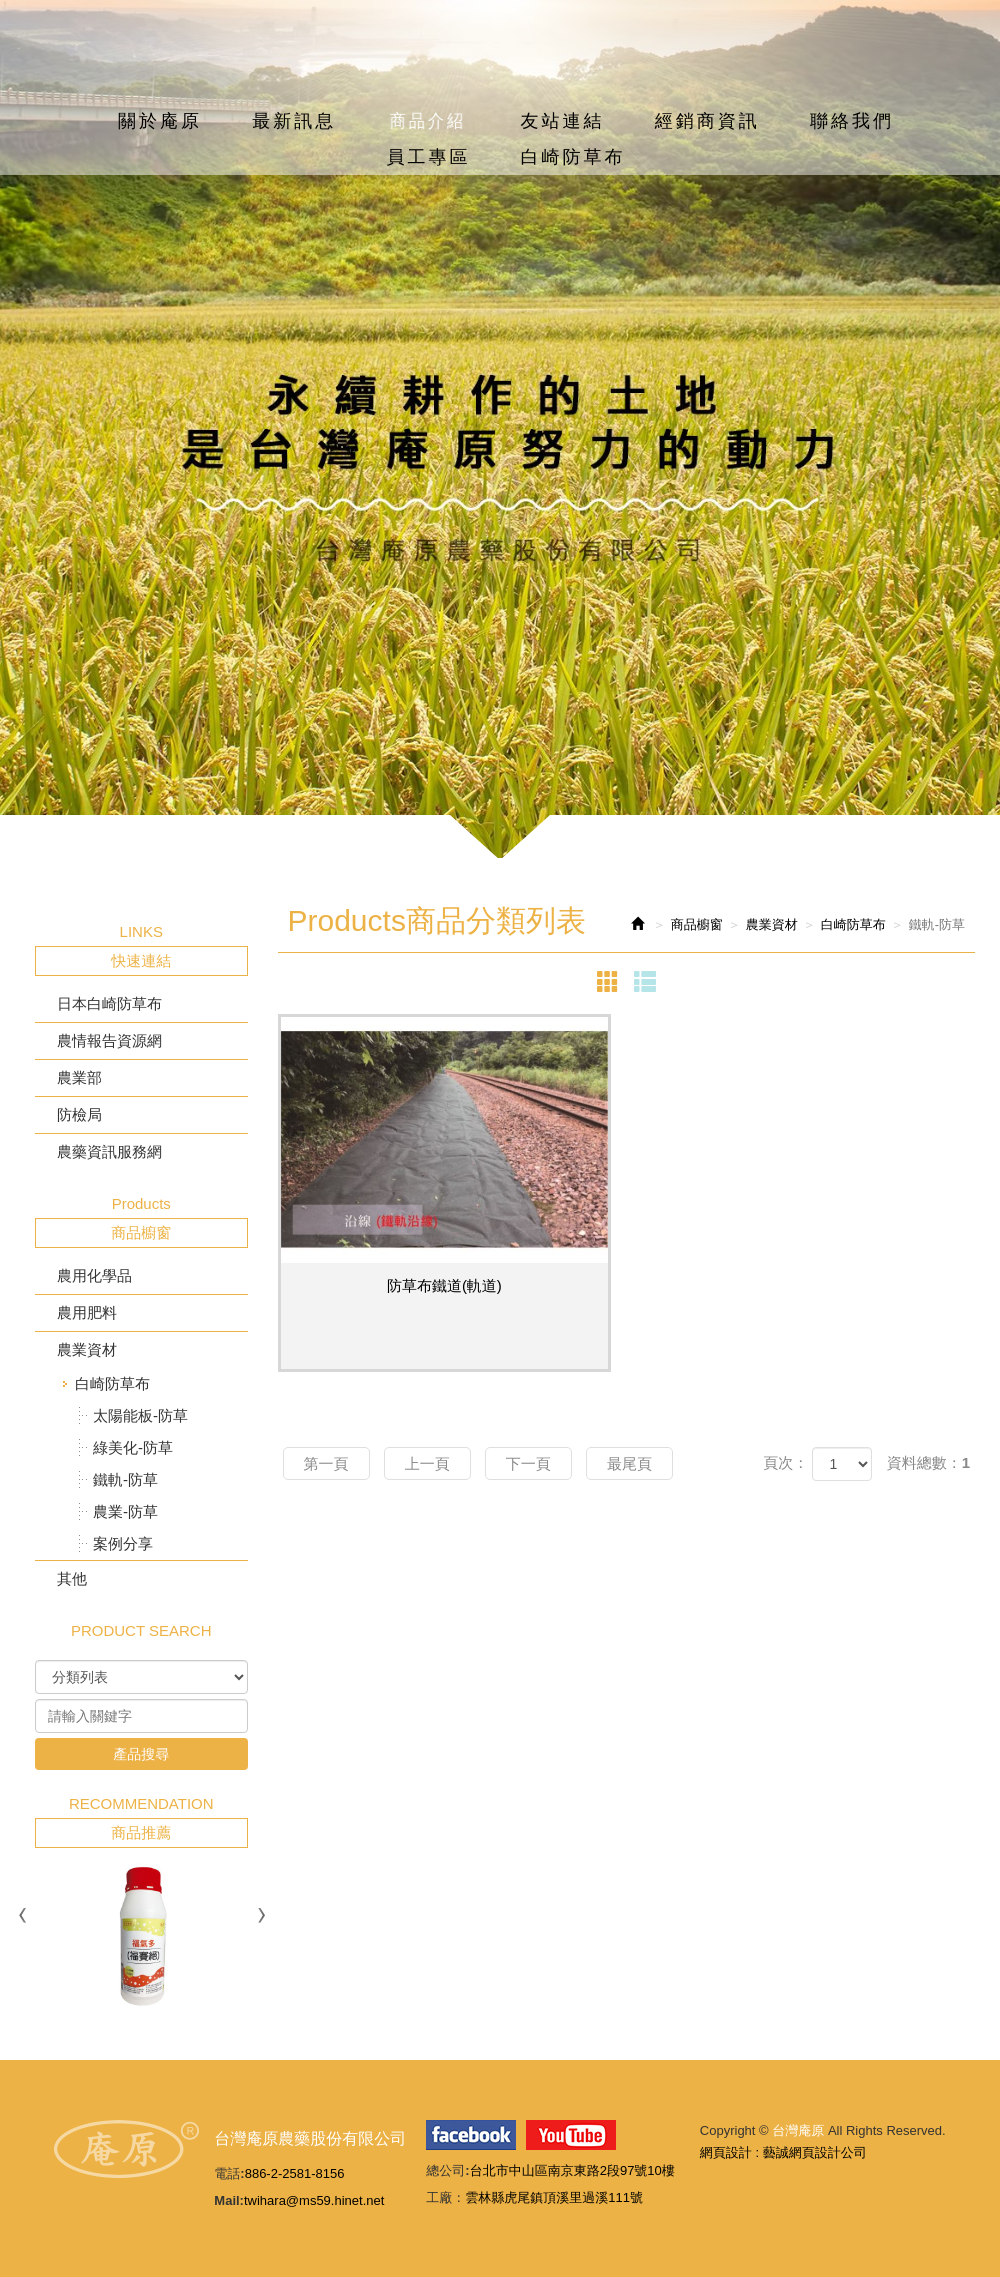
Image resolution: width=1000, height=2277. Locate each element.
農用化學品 (94, 1275)
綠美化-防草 (133, 1447)
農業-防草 (125, 1511)
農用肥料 (87, 1312)
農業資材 (87, 1349)
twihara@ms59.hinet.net (314, 2200)
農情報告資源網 (109, 1040)
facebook (471, 2135)
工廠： (445, 2197)
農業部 (79, 1077)
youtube (571, 2135)
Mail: (229, 2200)
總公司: (447, 2170)
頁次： (785, 1462)
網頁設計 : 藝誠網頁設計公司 (783, 2152)
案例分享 (123, 1543)
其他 (72, 1578)
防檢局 (79, 1114)
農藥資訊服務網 (109, 1151)
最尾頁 (629, 1463)
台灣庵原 (500, 69)
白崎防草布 (112, 1383)
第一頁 (326, 1463)
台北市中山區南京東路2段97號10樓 (572, 2170)
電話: (229, 2173)
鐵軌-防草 (125, 1479)
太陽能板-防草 (140, 1415)
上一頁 (427, 1463)
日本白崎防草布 (109, 1003)
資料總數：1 (928, 1462)
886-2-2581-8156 (295, 2173)
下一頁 (528, 1463)
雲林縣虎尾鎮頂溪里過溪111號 (554, 2197)
